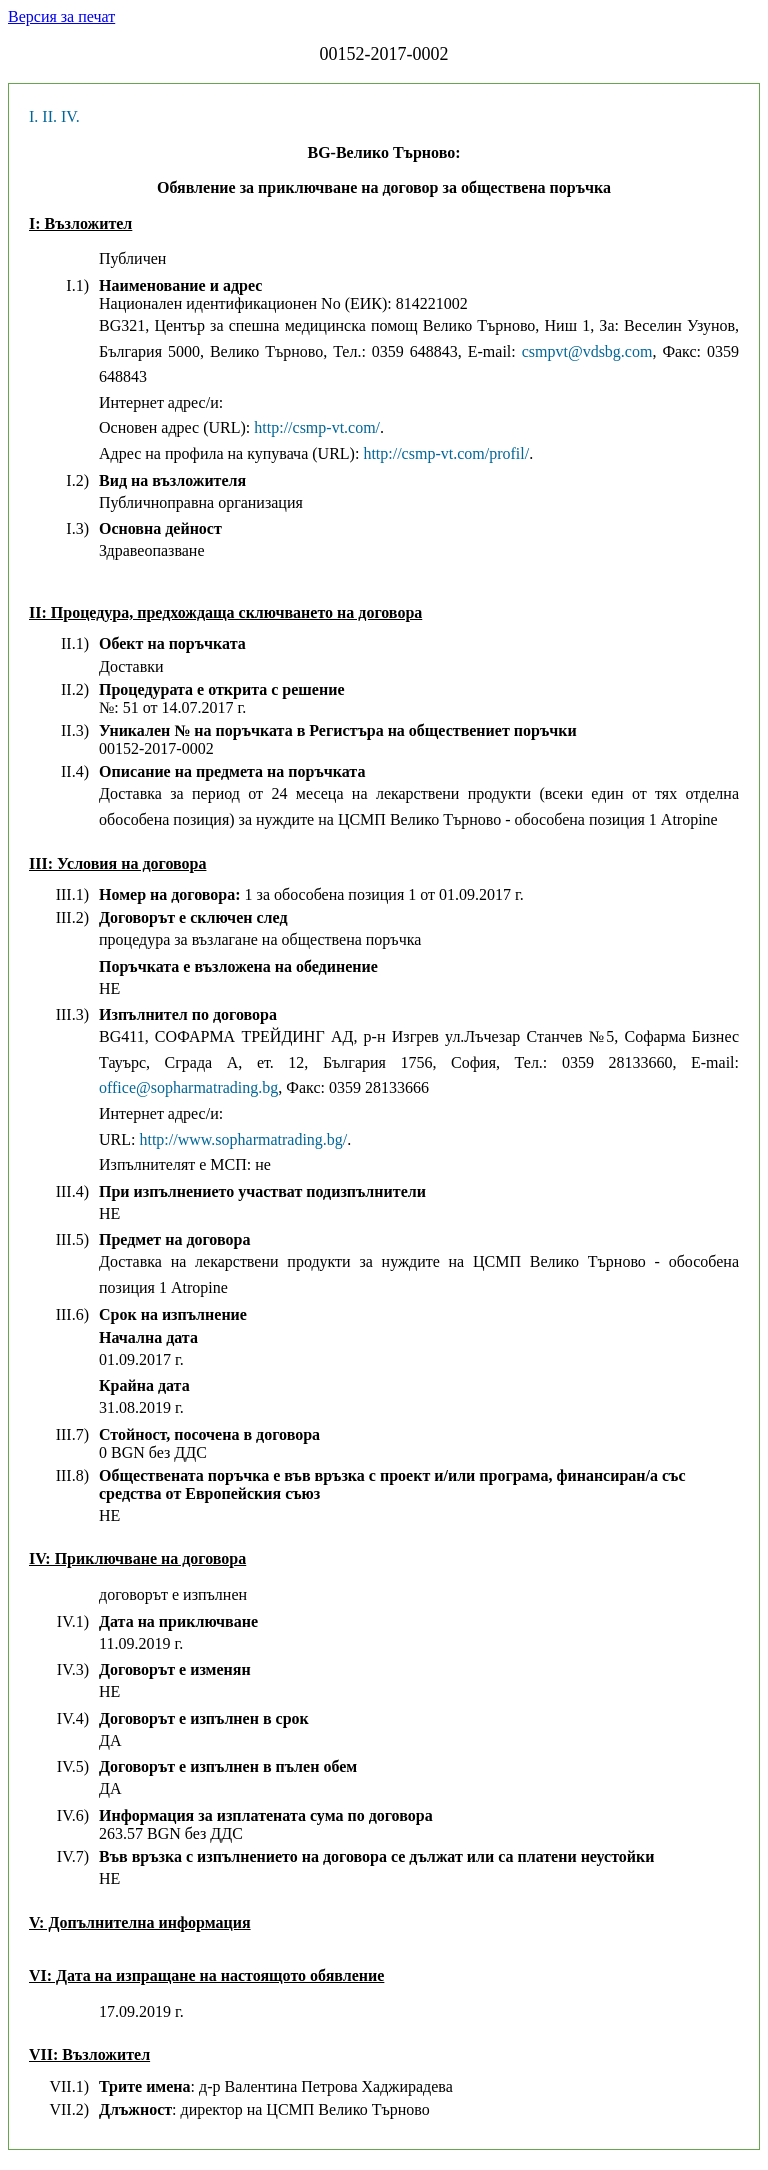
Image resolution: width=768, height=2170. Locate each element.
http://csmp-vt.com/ (317, 427)
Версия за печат (61, 16)
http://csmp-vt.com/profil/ (446, 453)
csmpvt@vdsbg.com (587, 351)
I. (33, 116)
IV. (70, 116)
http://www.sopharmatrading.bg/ (243, 1139)
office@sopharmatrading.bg (188, 1087)
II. (49, 116)
